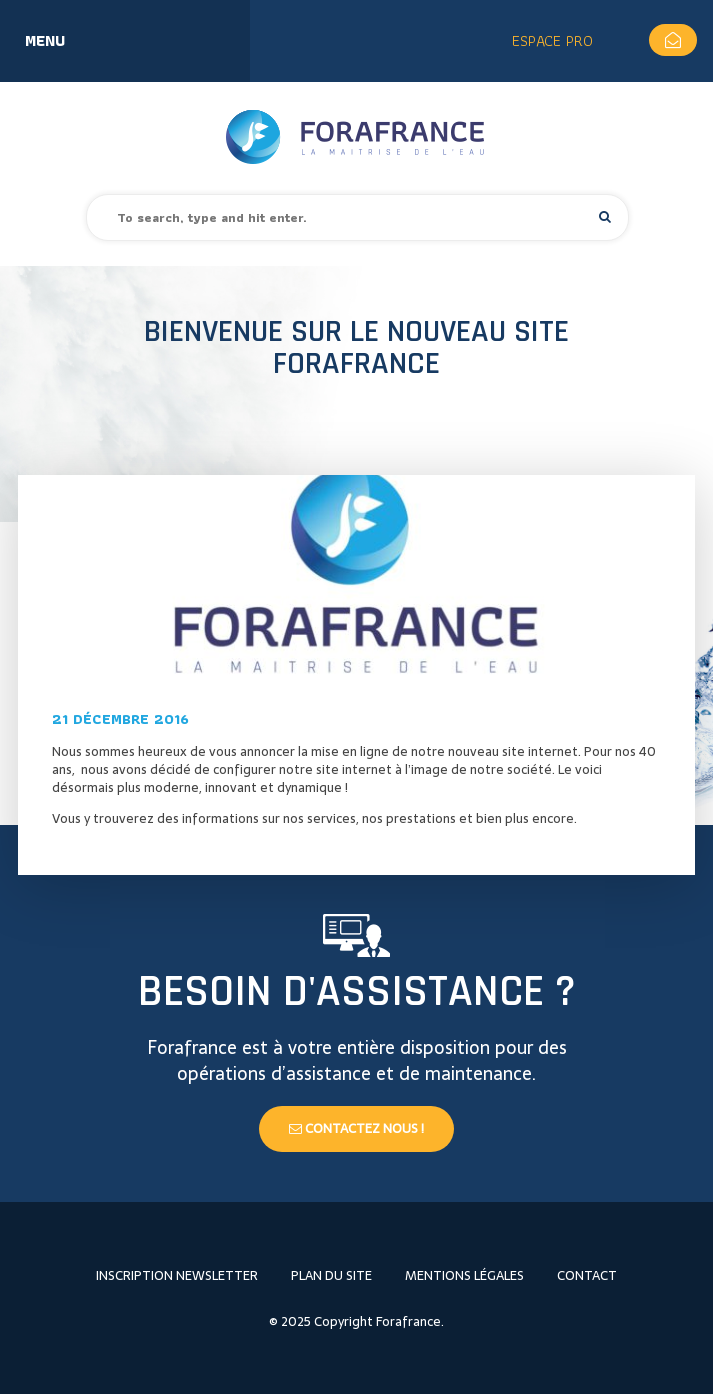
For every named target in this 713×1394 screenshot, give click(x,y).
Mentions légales (464, 1275)
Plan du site (331, 1275)
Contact (587, 1275)
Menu (45, 40)
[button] (605, 216)
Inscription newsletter (177, 1275)
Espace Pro (552, 40)
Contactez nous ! (356, 1128)
